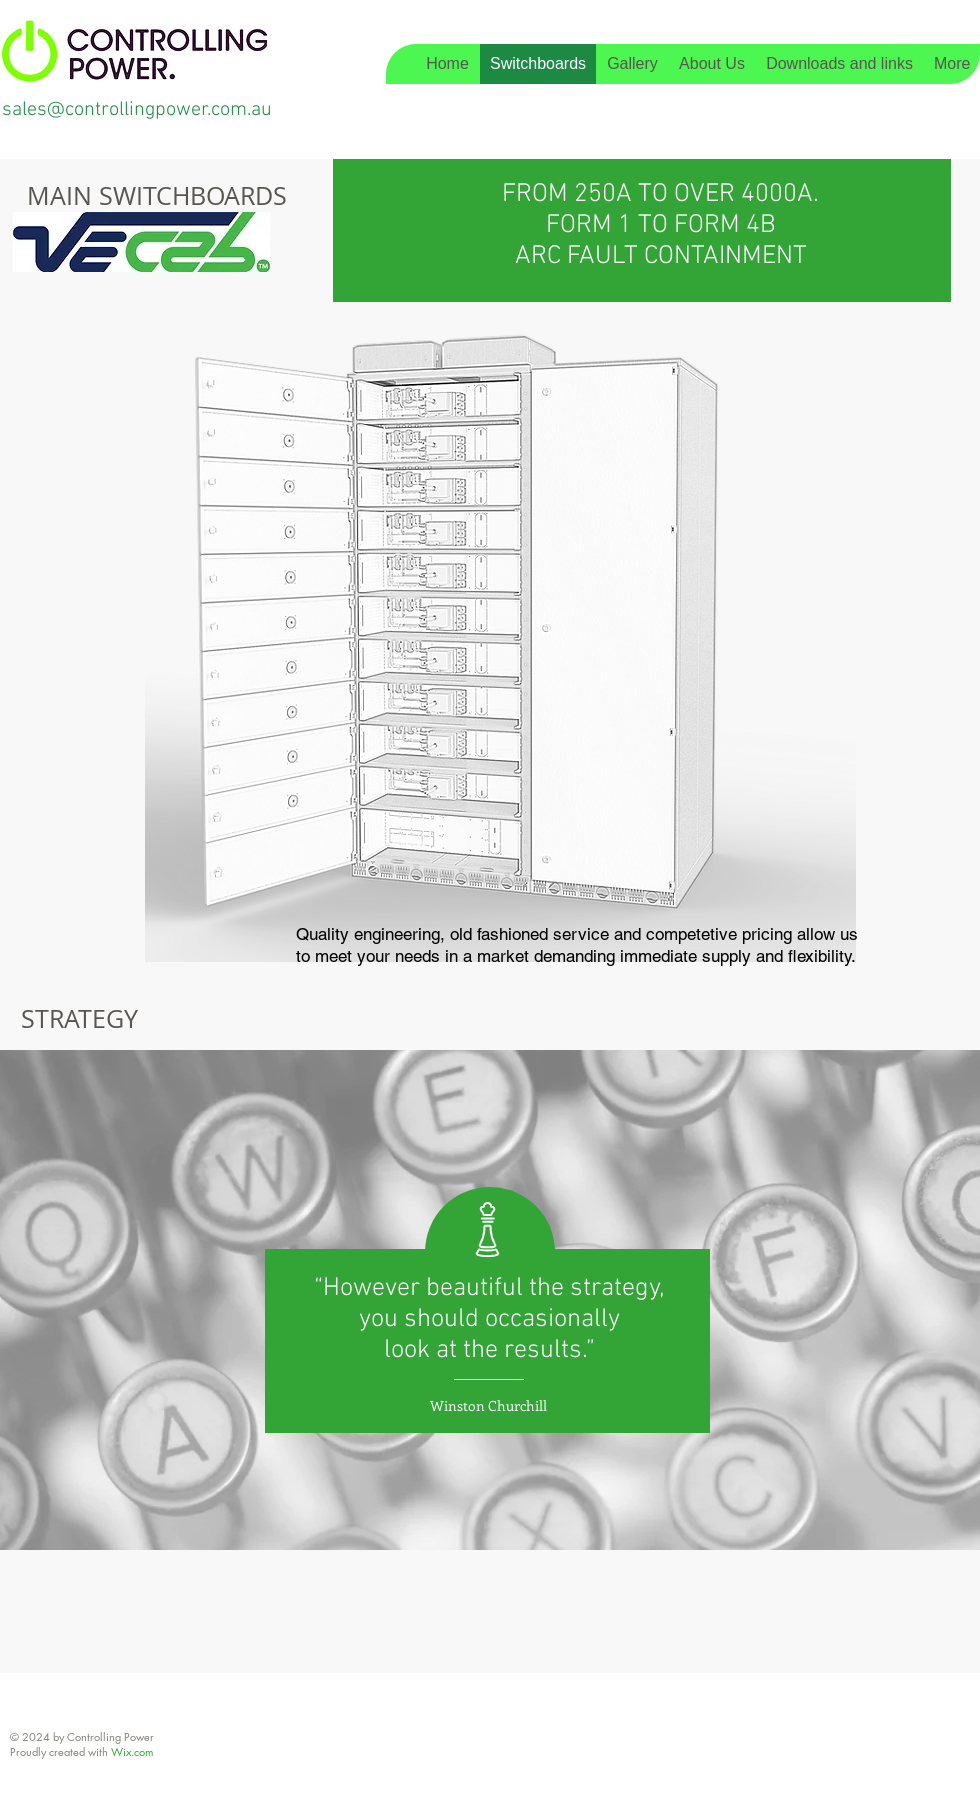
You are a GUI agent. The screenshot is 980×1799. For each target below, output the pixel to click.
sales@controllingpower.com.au (137, 110)
